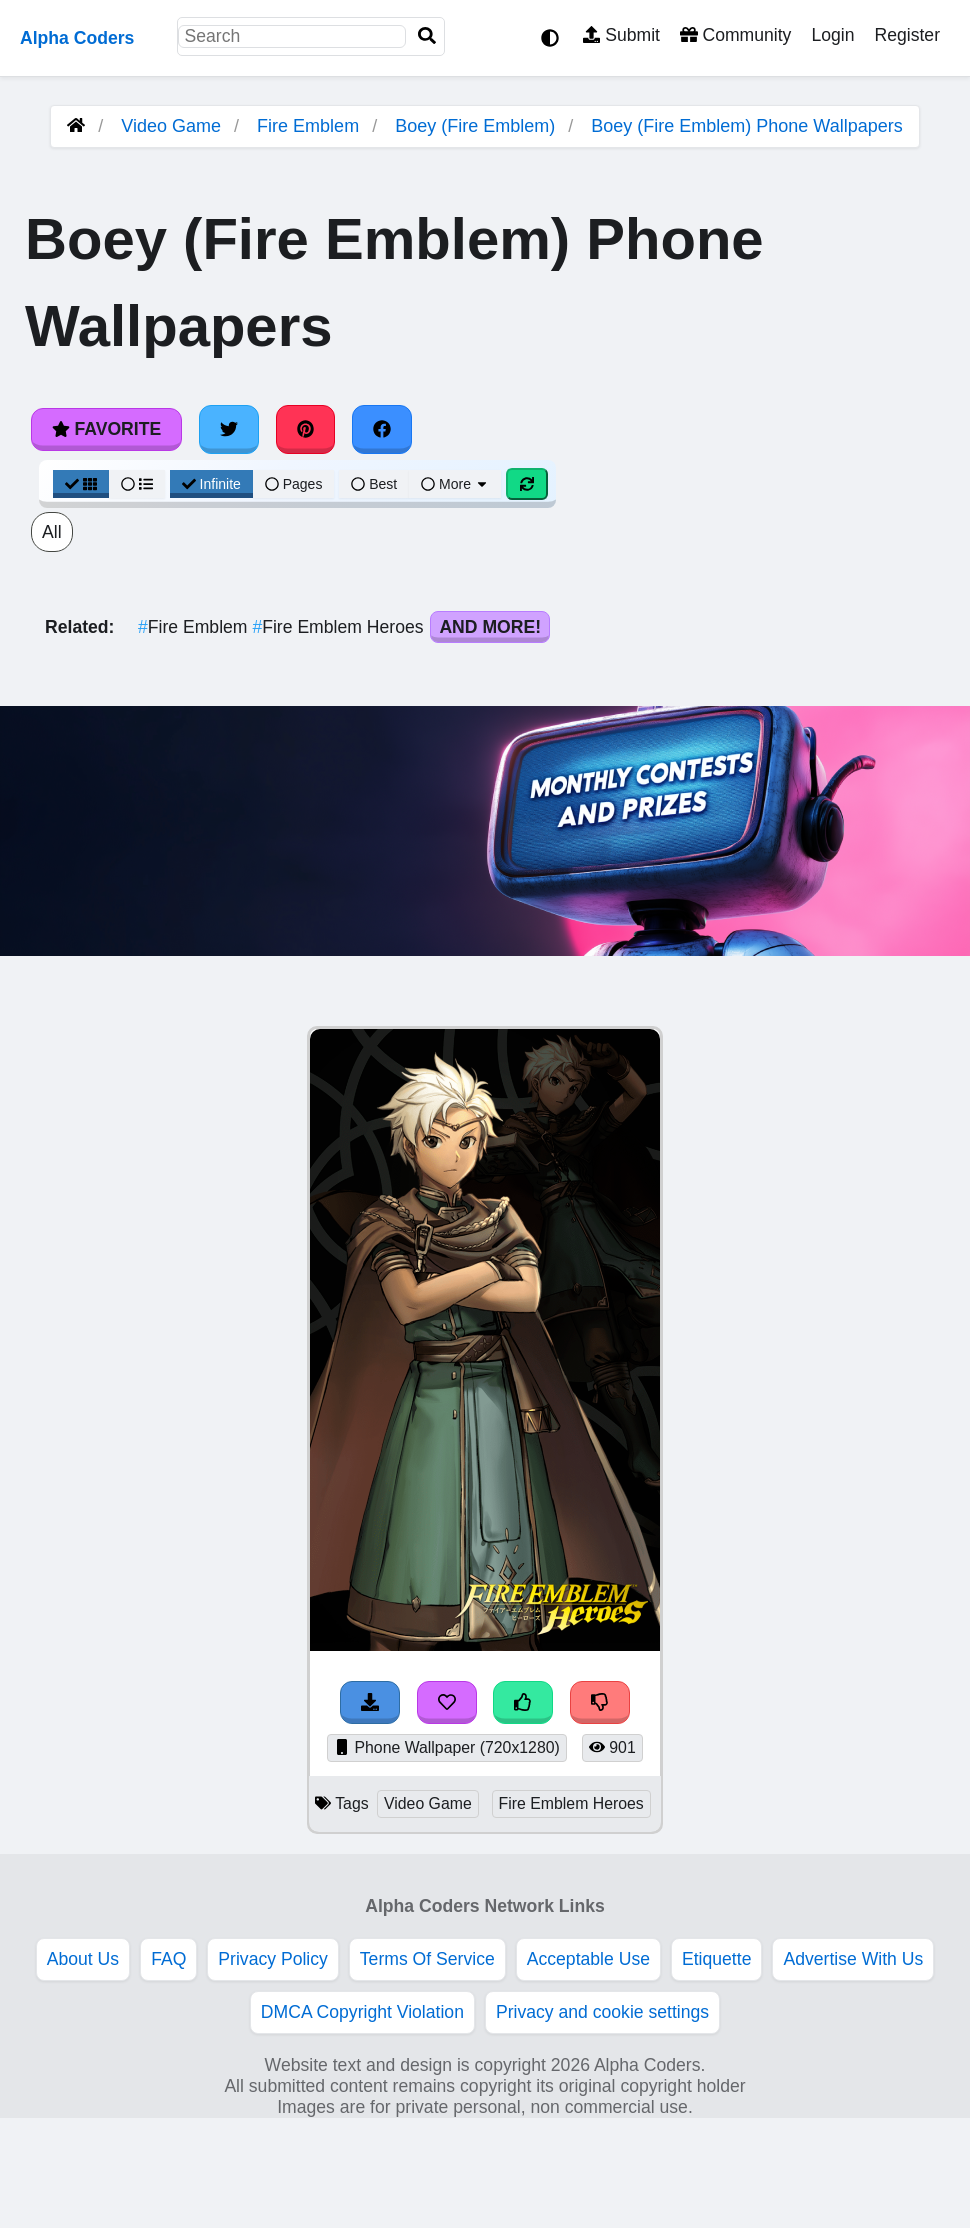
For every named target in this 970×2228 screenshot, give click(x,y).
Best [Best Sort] (374, 484)
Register (907, 35)
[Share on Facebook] (382, 429)
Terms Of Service (427, 1959)
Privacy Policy (273, 1959)
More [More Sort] (455, 484)
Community (735, 35)
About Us (83, 1959)
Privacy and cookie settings (602, 2012)
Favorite (106, 429)
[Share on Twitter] (229, 429)
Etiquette (716, 1959)
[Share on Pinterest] (306, 429)
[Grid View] (81, 484)
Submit (621, 35)
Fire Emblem (308, 126)
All (52, 532)
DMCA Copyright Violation (362, 2012)
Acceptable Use (588, 1959)
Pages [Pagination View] (294, 484)
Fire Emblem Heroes (340, 627)
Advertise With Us (853, 1959)
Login (832, 35)
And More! (490, 627)
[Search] (427, 36)
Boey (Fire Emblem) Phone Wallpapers (746, 126)
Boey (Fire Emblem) (475, 126)
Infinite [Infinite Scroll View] (211, 484)
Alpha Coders (77, 38)
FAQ (168, 1959)
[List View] (137, 484)
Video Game (171, 126)
